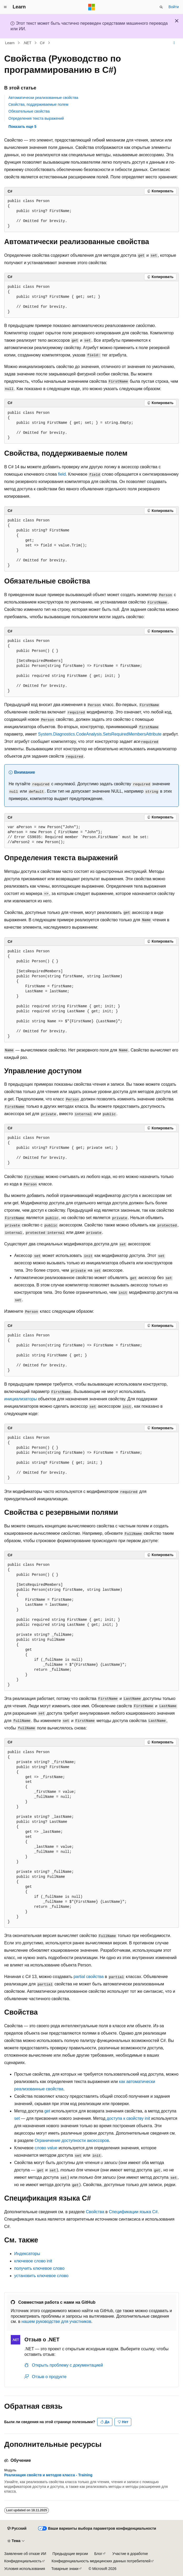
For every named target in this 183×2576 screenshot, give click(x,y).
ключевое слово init (33, 2261)
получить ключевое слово (39, 2268)
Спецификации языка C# (133, 2212)
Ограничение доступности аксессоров (72, 2140)
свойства (89, 1976)
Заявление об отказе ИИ (25, 2554)
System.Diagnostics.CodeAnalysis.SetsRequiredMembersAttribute (99, 734)
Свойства (95, 2212)
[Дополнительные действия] (174, 43)
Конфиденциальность (22, 2561)
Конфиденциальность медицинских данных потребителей (101, 2561)
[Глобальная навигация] (5, 7)
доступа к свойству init (128, 2118)
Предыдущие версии (70, 2554)
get (47, 2111)
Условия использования (24, 2569)
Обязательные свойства (29, 111)
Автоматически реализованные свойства (43, 97)
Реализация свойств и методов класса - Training (48, 2475)
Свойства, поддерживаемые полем (38, 104)
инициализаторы (20, 1399)
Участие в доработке (130, 2554)
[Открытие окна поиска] (161, 7)
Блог (98, 2554)
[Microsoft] (91, 7)
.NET (27, 43)
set (17, 2118)
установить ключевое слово (41, 2275)
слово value (46, 2148)
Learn (10, 43)
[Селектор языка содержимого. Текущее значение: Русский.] (16, 2528)
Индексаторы (27, 2253)
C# (42, 43)
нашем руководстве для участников (56, 2321)
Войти (174, 7)
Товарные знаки (64, 2569)
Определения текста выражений (36, 118)
